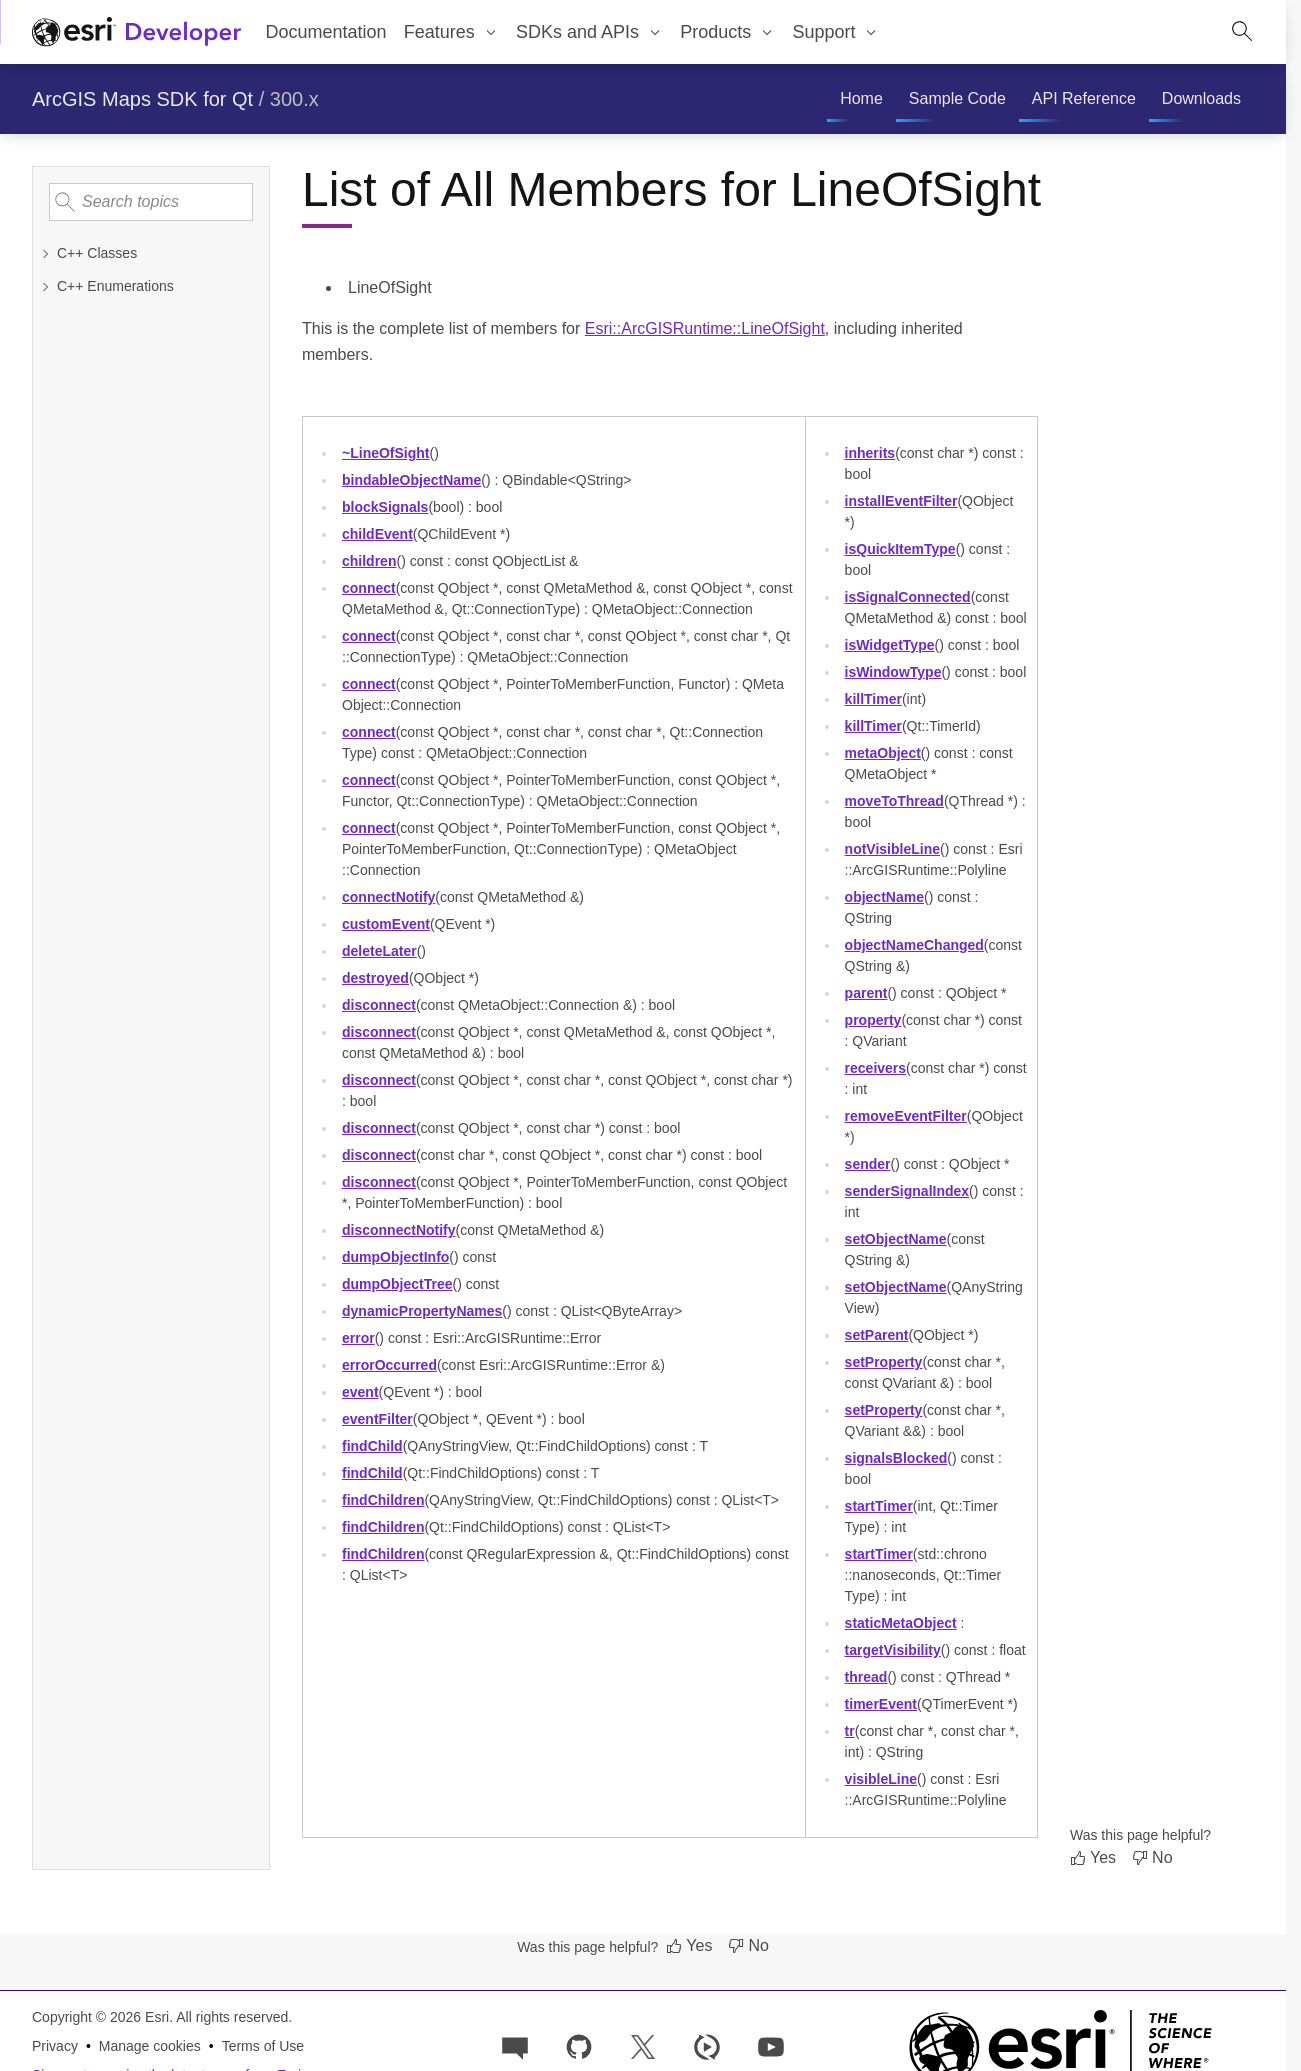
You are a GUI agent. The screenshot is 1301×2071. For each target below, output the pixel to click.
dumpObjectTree (397, 1284)
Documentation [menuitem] (326, 32)
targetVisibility (893, 1650)
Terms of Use (263, 2046)
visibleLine (881, 1779)
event (360, 1392)
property (873, 1020)
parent (866, 993)
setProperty (884, 1362)
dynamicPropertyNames (422, 1311)
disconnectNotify (399, 1230)
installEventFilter (901, 501)
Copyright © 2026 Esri (100, 2017)
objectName (884, 897)
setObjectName (896, 1239)
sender (868, 1164)
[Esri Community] (515, 2045)
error (358, 1338)
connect (369, 588)
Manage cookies (150, 2046)
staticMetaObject (901, 1623)
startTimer (879, 1506)
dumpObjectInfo (395, 1257)
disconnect (379, 1005)
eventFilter (377, 1419)
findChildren (383, 1500)
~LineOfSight (386, 453)
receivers (876, 1068)
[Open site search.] (1242, 32)
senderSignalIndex (907, 1191)
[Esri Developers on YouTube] (771, 2045)
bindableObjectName (411, 480)
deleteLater (379, 951)
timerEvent (881, 1704)
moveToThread (894, 801)
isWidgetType (890, 645)
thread (866, 1677)
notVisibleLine (892, 849)
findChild (372, 1446)
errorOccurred (389, 1365)
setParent (877, 1335)
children (369, 561)
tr (850, 1731)
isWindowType (893, 672)
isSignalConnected (908, 597)
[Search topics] (151, 202)
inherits (870, 453)
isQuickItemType (900, 549)
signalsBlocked (896, 1458)
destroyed (375, 978)
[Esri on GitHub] (579, 2045)
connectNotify (388, 897)
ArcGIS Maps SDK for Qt (142, 99)
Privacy (55, 2046)
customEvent (386, 924)
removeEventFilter (906, 1116)
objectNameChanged (914, 945)
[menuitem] (451, 32)
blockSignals (385, 507)
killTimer (873, 699)
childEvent (377, 534)
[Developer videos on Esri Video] (707, 2045)
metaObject (883, 753)
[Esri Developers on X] (643, 2045)
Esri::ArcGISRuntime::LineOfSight (705, 328)
